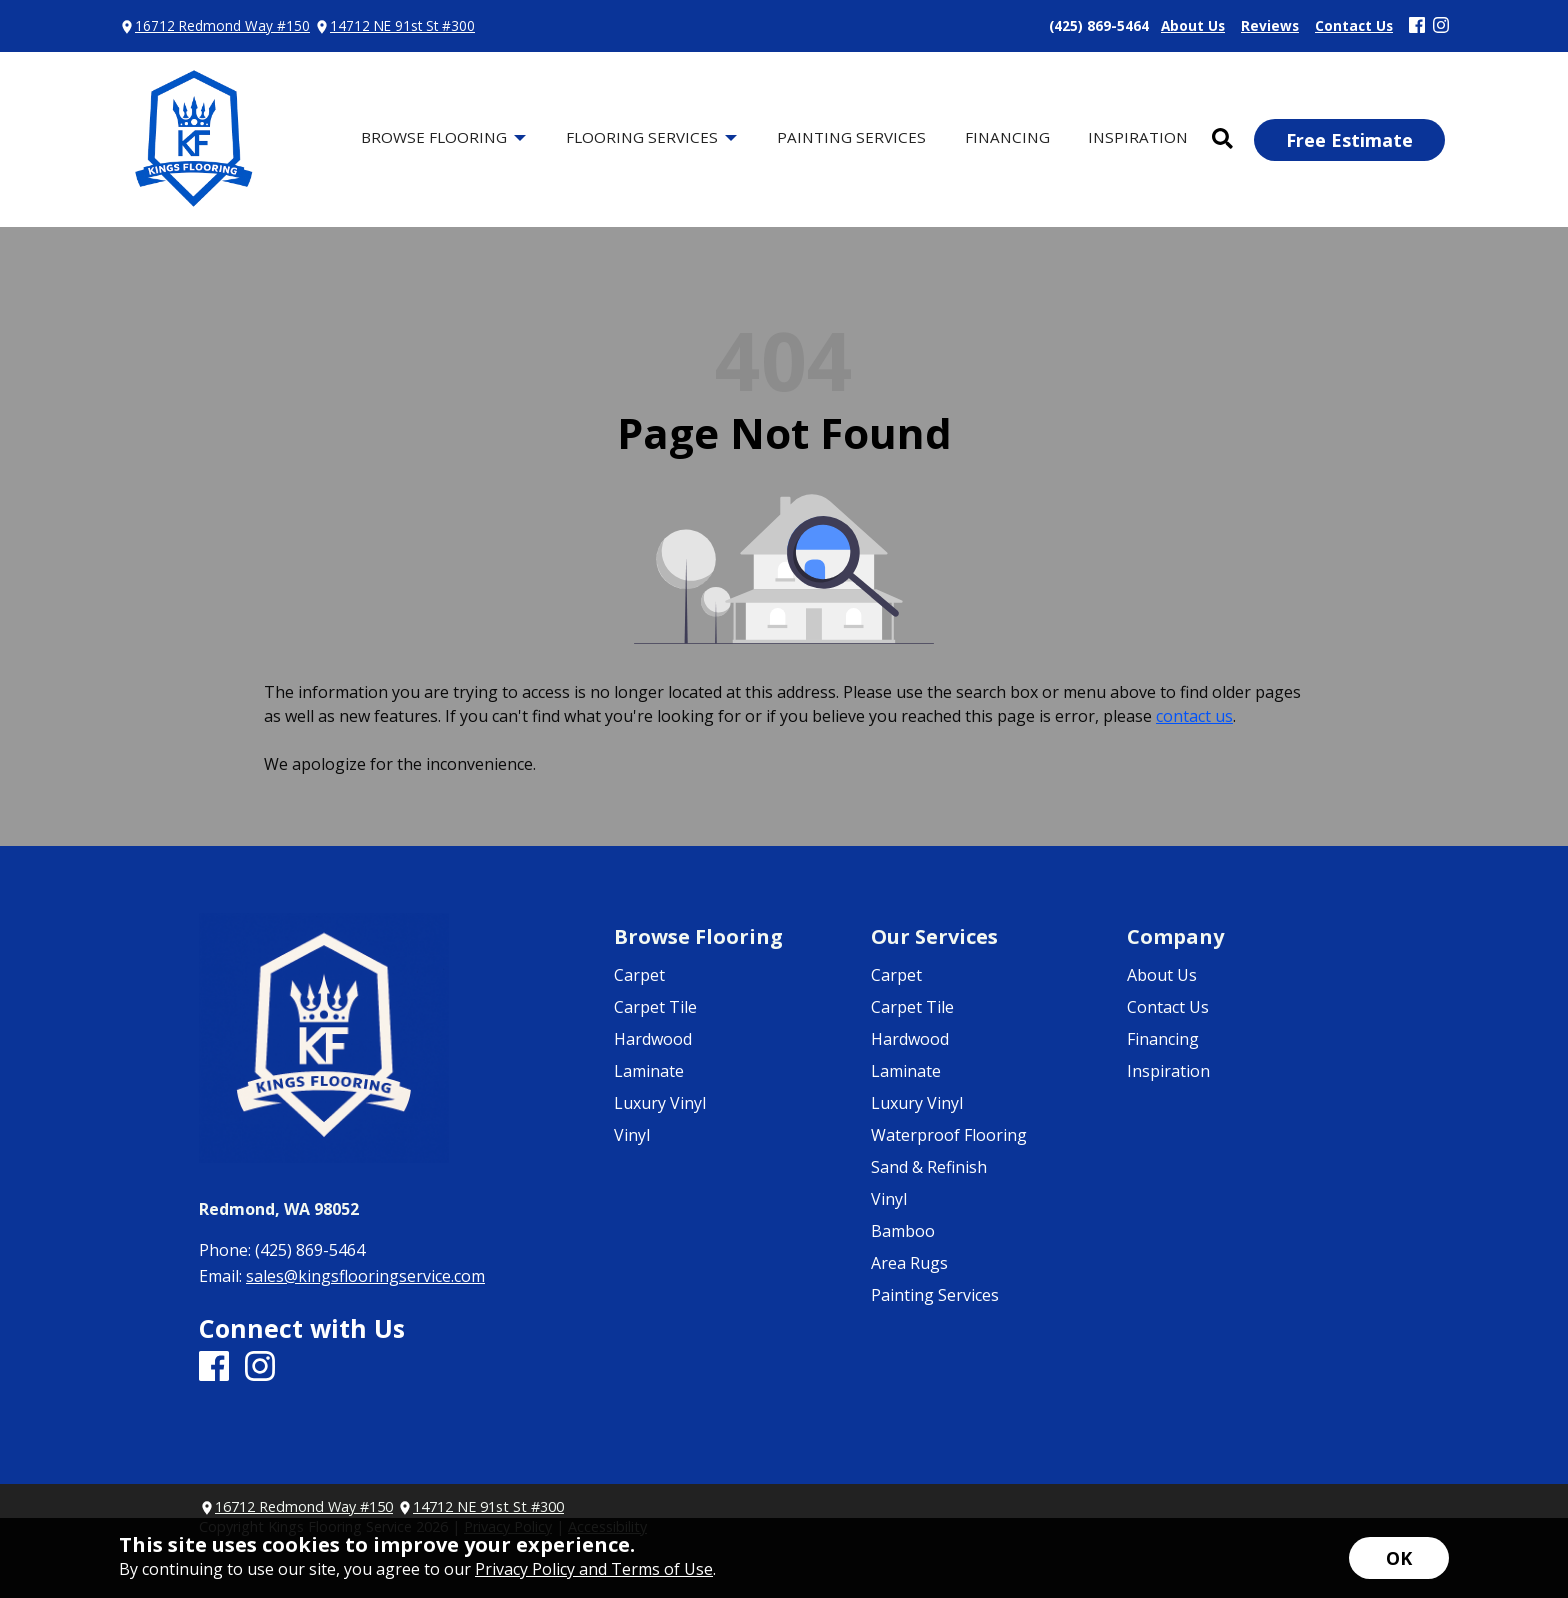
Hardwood (653, 1039)
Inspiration (1168, 1071)
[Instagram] (1441, 26)
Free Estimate (1349, 140)
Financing (1163, 1039)
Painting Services (935, 1295)
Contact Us (1168, 1007)
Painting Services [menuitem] (851, 137)
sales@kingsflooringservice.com (365, 1276)
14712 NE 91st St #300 (402, 25)
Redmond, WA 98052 (279, 1209)
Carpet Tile (655, 1007)
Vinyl (632, 1135)
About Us (1162, 975)
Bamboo (903, 1231)
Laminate (649, 1071)
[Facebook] (1417, 26)
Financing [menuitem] (1007, 137)
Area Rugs (909, 1263)
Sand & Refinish (929, 1167)
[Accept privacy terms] (1399, 1558)
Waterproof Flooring (949, 1135)
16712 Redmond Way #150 (222, 25)
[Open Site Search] (1222, 139)
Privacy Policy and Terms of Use (594, 1569)
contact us (1194, 716)
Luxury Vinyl (660, 1103)
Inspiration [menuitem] (1138, 137)
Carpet (639, 975)
